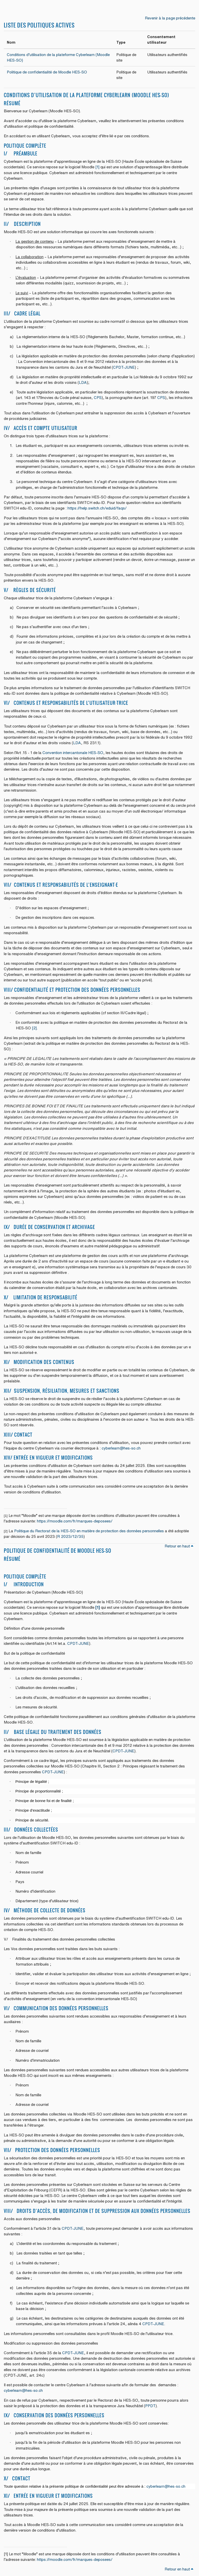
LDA (83, 382)
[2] (34, 1028)
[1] (97, 167)
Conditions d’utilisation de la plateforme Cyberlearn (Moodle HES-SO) (87, 95)
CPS (98, 397)
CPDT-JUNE (124, 367)
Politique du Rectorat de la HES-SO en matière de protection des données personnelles (89, 1531)
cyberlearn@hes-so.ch (121, 1448)
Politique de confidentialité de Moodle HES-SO (47, 72)
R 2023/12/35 (70, 1536)
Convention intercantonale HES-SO (72, 753)
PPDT (150, 2406)
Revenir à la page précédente (170, 18)
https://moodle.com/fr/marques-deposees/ (75, 1521)
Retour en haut (179, 1546)
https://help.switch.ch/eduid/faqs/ (97, 508)
